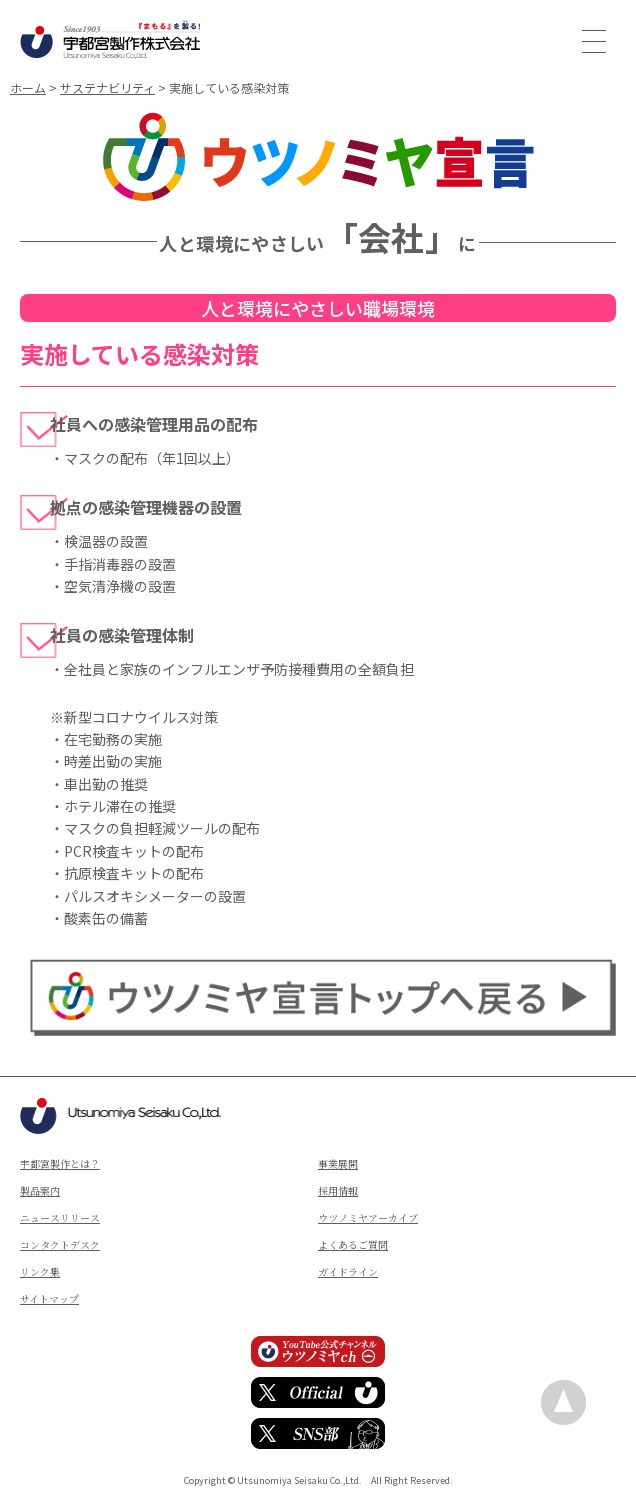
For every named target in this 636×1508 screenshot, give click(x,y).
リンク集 (40, 1271)
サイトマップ (49, 1298)
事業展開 (338, 1163)
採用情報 (338, 1190)
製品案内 (40, 1190)
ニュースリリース (60, 1217)
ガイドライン (348, 1271)
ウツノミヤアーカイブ (368, 1217)
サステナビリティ (107, 87)
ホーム (28, 87)
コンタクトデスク (60, 1244)
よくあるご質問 (353, 1244)
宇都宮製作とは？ (60, 1163)
